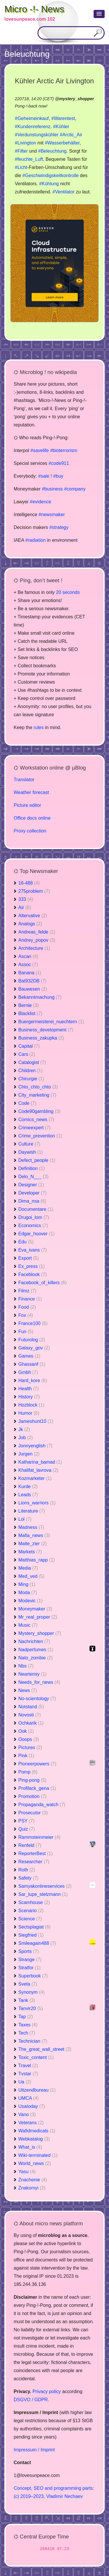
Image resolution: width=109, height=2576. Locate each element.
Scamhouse (34, 1902)
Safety (28, 1877)
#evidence (40, 501)
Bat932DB (32, 980)
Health (28, 1388)
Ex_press (31, 1266)
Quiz (26, 1829)
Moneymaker (35, 1608)
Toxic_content (36, 2057)
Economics (33, 1225)
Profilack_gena (37, 1788)
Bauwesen (32, 989)
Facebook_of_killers (42, 1282)
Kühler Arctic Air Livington (54, 81)
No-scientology (37, 1698)
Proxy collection (30, 830)
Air (24, 907)
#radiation (35, 540)
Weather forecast (31, 792)
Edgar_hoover (36, 1233)
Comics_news (36, 1119)
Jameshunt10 (35, 1421)
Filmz (27, 1290)
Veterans (31, 2122)
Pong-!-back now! (31, 106)
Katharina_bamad (40, 1462)
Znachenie (32, 2179)
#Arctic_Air (71, 134)
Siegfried (31, 1935)
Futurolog (31, 1339)
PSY (26, 1820)
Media (28, 1568)
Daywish (30, 1152)
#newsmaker (51, 514)
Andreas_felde (36, 931)
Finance (30, 1298)
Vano (27, 2114)
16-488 (29, 883)
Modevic (30, 1600)
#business (52, 488)
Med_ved (31, 1576)
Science (30, 1918)
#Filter (21, 151)
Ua (24, 2081)
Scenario (31, 1910)
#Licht (21, 167)
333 (25, 899)
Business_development (45, 1029)
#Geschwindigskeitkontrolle (50, 175)
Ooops (28, 1739)
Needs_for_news (39, 1682)
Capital (29, 1046)
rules (39, 727)
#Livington (25, 142)
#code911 (59, 463)
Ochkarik (31, 1723)
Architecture (34, 948)
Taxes (27, 2024)
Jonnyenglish (35, 1445)
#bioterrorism (63, 450)
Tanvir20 (30, 2008)
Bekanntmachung (40, 997)
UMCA (28, 2098)
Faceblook (32, 1274)
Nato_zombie (35, 1657)
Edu (25, 1241)
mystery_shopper (76, 98)
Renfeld (29, 1845)
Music (27, 1625)
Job (25, 1437)
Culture (29, 1143)
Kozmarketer (35, 1478)
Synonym (31, 1992)
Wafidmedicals (36, 2130)
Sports (28, 1951)
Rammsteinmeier (39, 1837)
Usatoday (31, 2106)
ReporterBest (35, 1853)
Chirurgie (31, 1078)
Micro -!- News (34, 9)
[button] (99, 14)
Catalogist (32, 1062)
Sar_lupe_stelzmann (43, 1894)
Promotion (32, 1796)
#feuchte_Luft (29, 159)
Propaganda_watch (41, 1804)
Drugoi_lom (33, 1217)
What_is (30, 2147)
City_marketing (37, 1095)
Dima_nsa (32, 1201)
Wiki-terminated (38, 2155)
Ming (26, 1584)
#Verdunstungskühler (36, 134)
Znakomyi (31, 2187)
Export (28, 1258)
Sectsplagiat (34, 1926)
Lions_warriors (37, 1502)
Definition (31, 1168)
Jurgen (29, 1453)
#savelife (40, 450)
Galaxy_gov (34, 1347)
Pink (26, 1755)
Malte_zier (32, 1543)
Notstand (31, 1706)
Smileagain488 (37, 1943)
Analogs (30, 923)
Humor (28, 1413)
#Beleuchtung (52, 151)
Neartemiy (32, 1674)
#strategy (59, 527)
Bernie (28, 1005)
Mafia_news (34, 1535)
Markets (30, 1551)
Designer (31, 1184)
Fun (25, 1331)
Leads (28, 1494)
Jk (24, 1429)
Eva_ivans (32, 1250)
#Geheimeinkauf (32, 118)
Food (27, 1307)
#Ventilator (64, 191)
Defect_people (36, 1160)
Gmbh (28, 1372)
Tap (25, 2016)
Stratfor (29, 1967)
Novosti (29, 1714)
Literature (31, 1510)
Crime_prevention (40, 1135)
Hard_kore (32, 1380)
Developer (32, 1192)
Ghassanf (31, 1364)
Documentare (35, 1209)
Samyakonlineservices (45, 1886)
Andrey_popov (36, 940)
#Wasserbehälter (62, 142)
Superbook (33, 1975)
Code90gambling (39, 1111)
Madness (31, 1527)
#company (74, 488)
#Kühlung (49, 183)
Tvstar (28, 2073)
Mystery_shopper (39, 1633)
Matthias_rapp (36, 1559)
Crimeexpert (34, 1127)
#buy (58, 476)
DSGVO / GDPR (31, 2399)
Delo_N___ (33, 1176)
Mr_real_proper (37, 1617)
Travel (28, 2065)
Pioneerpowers (37, 1763)
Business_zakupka (41, 1037)
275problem (34, 891)
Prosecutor (33, 1812)
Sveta (27, 1984)
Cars (26, 1054)
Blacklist (30, 1013)
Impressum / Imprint (34, 2449)
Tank (26, 2000)
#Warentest (63, 118)
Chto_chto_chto (38, 1086)
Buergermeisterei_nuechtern (51, 1021)
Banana (29, 972)
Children (30, 1070)
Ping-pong (32, 1780)
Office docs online (32, 818)
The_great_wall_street (44, 2049)
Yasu (26, 2171)
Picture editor (27, 805)
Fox (25, 1315)
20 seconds (68, 592)
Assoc (28, 964)
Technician (32, 2041)
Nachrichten (34, 1641)
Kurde (28, 1486)
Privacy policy (47, 2391)
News (27, 1690)
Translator (24, 779)
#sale (43, 476)
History (29, 1396)
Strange (30, 1959)
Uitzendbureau (37, 2090)
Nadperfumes (35, 1649)
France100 (33, 1323)
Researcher (33, 1861)
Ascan (28, 956)
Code (27, 1103)
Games (29, 1356)
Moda (27, 1592)
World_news (34, 2163)
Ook (26, 1731)
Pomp (27, 1771)
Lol (24, 1519)
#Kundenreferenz (33, 126)
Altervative (32, 915)
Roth (26, 1869)
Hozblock (31, 1404)
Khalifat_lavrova (38, 1470)
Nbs (25, 1665)
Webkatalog (34, 2138)
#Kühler (61, 126)
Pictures (30, 1747)
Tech (26, 2032)
